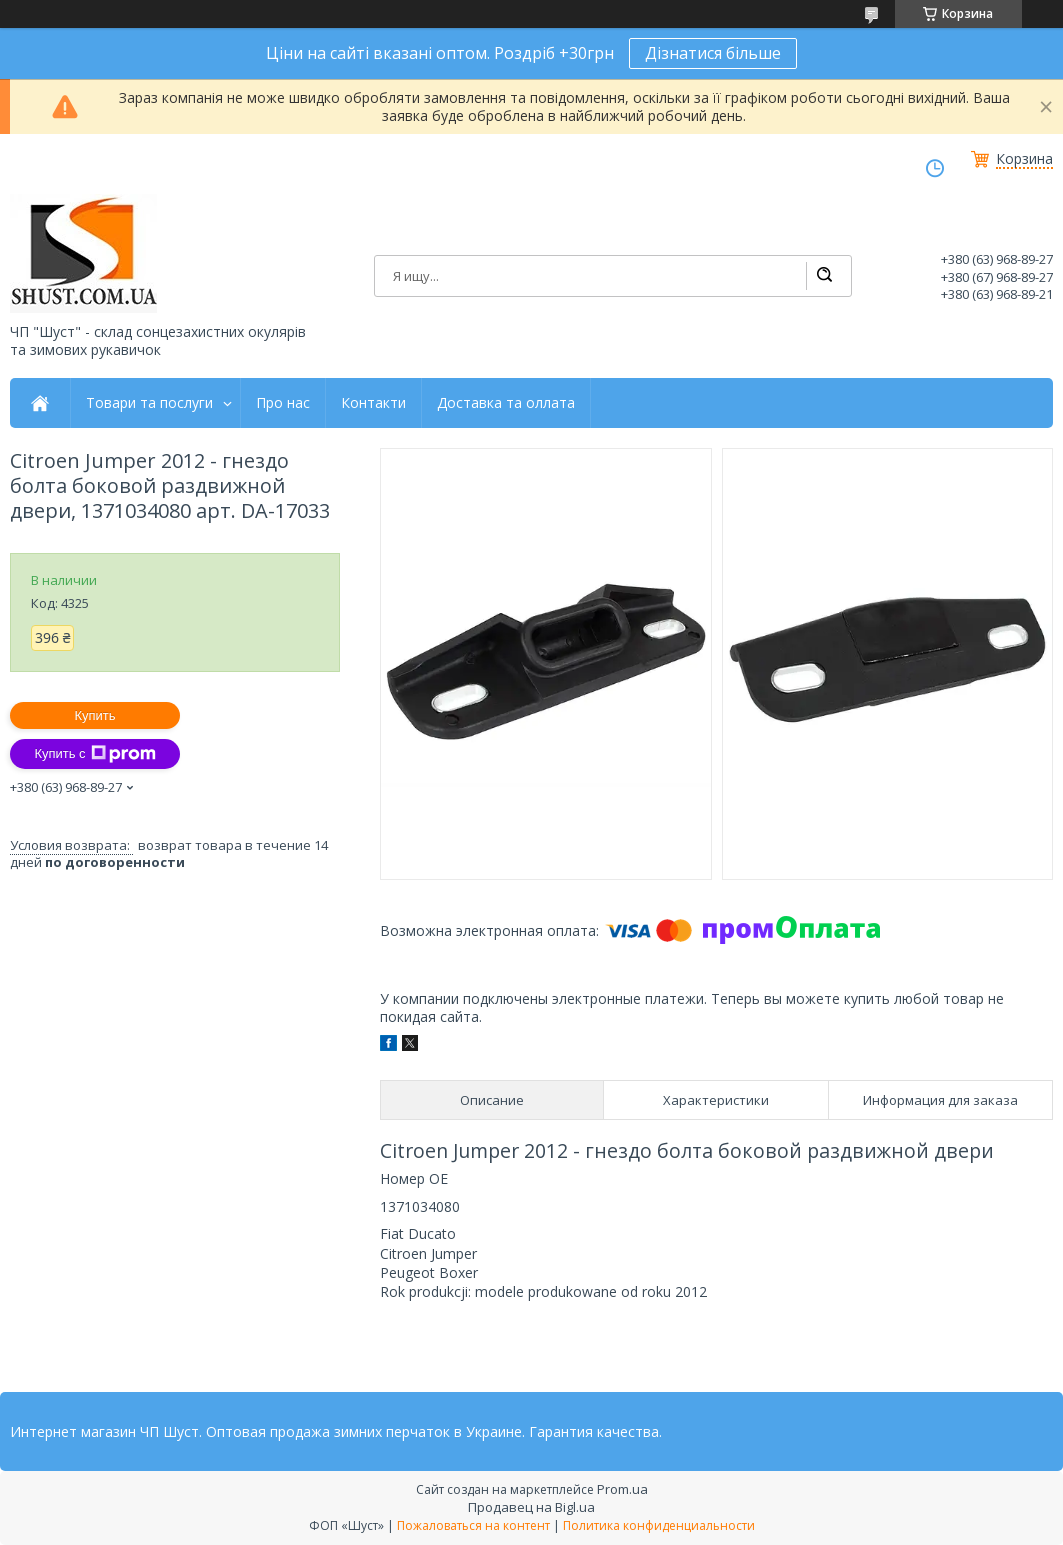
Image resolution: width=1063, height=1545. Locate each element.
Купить (94, 715)
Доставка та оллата (506, 403)
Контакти (373, 403)
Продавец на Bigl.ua (531, 1507)
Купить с (94, 754)
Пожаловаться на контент (473, 1525)
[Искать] (824, 276)
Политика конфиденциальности (659, 1525)
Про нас (283, 403)
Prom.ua (622, 1489)
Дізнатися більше (713, 53)
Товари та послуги (149, 403)
